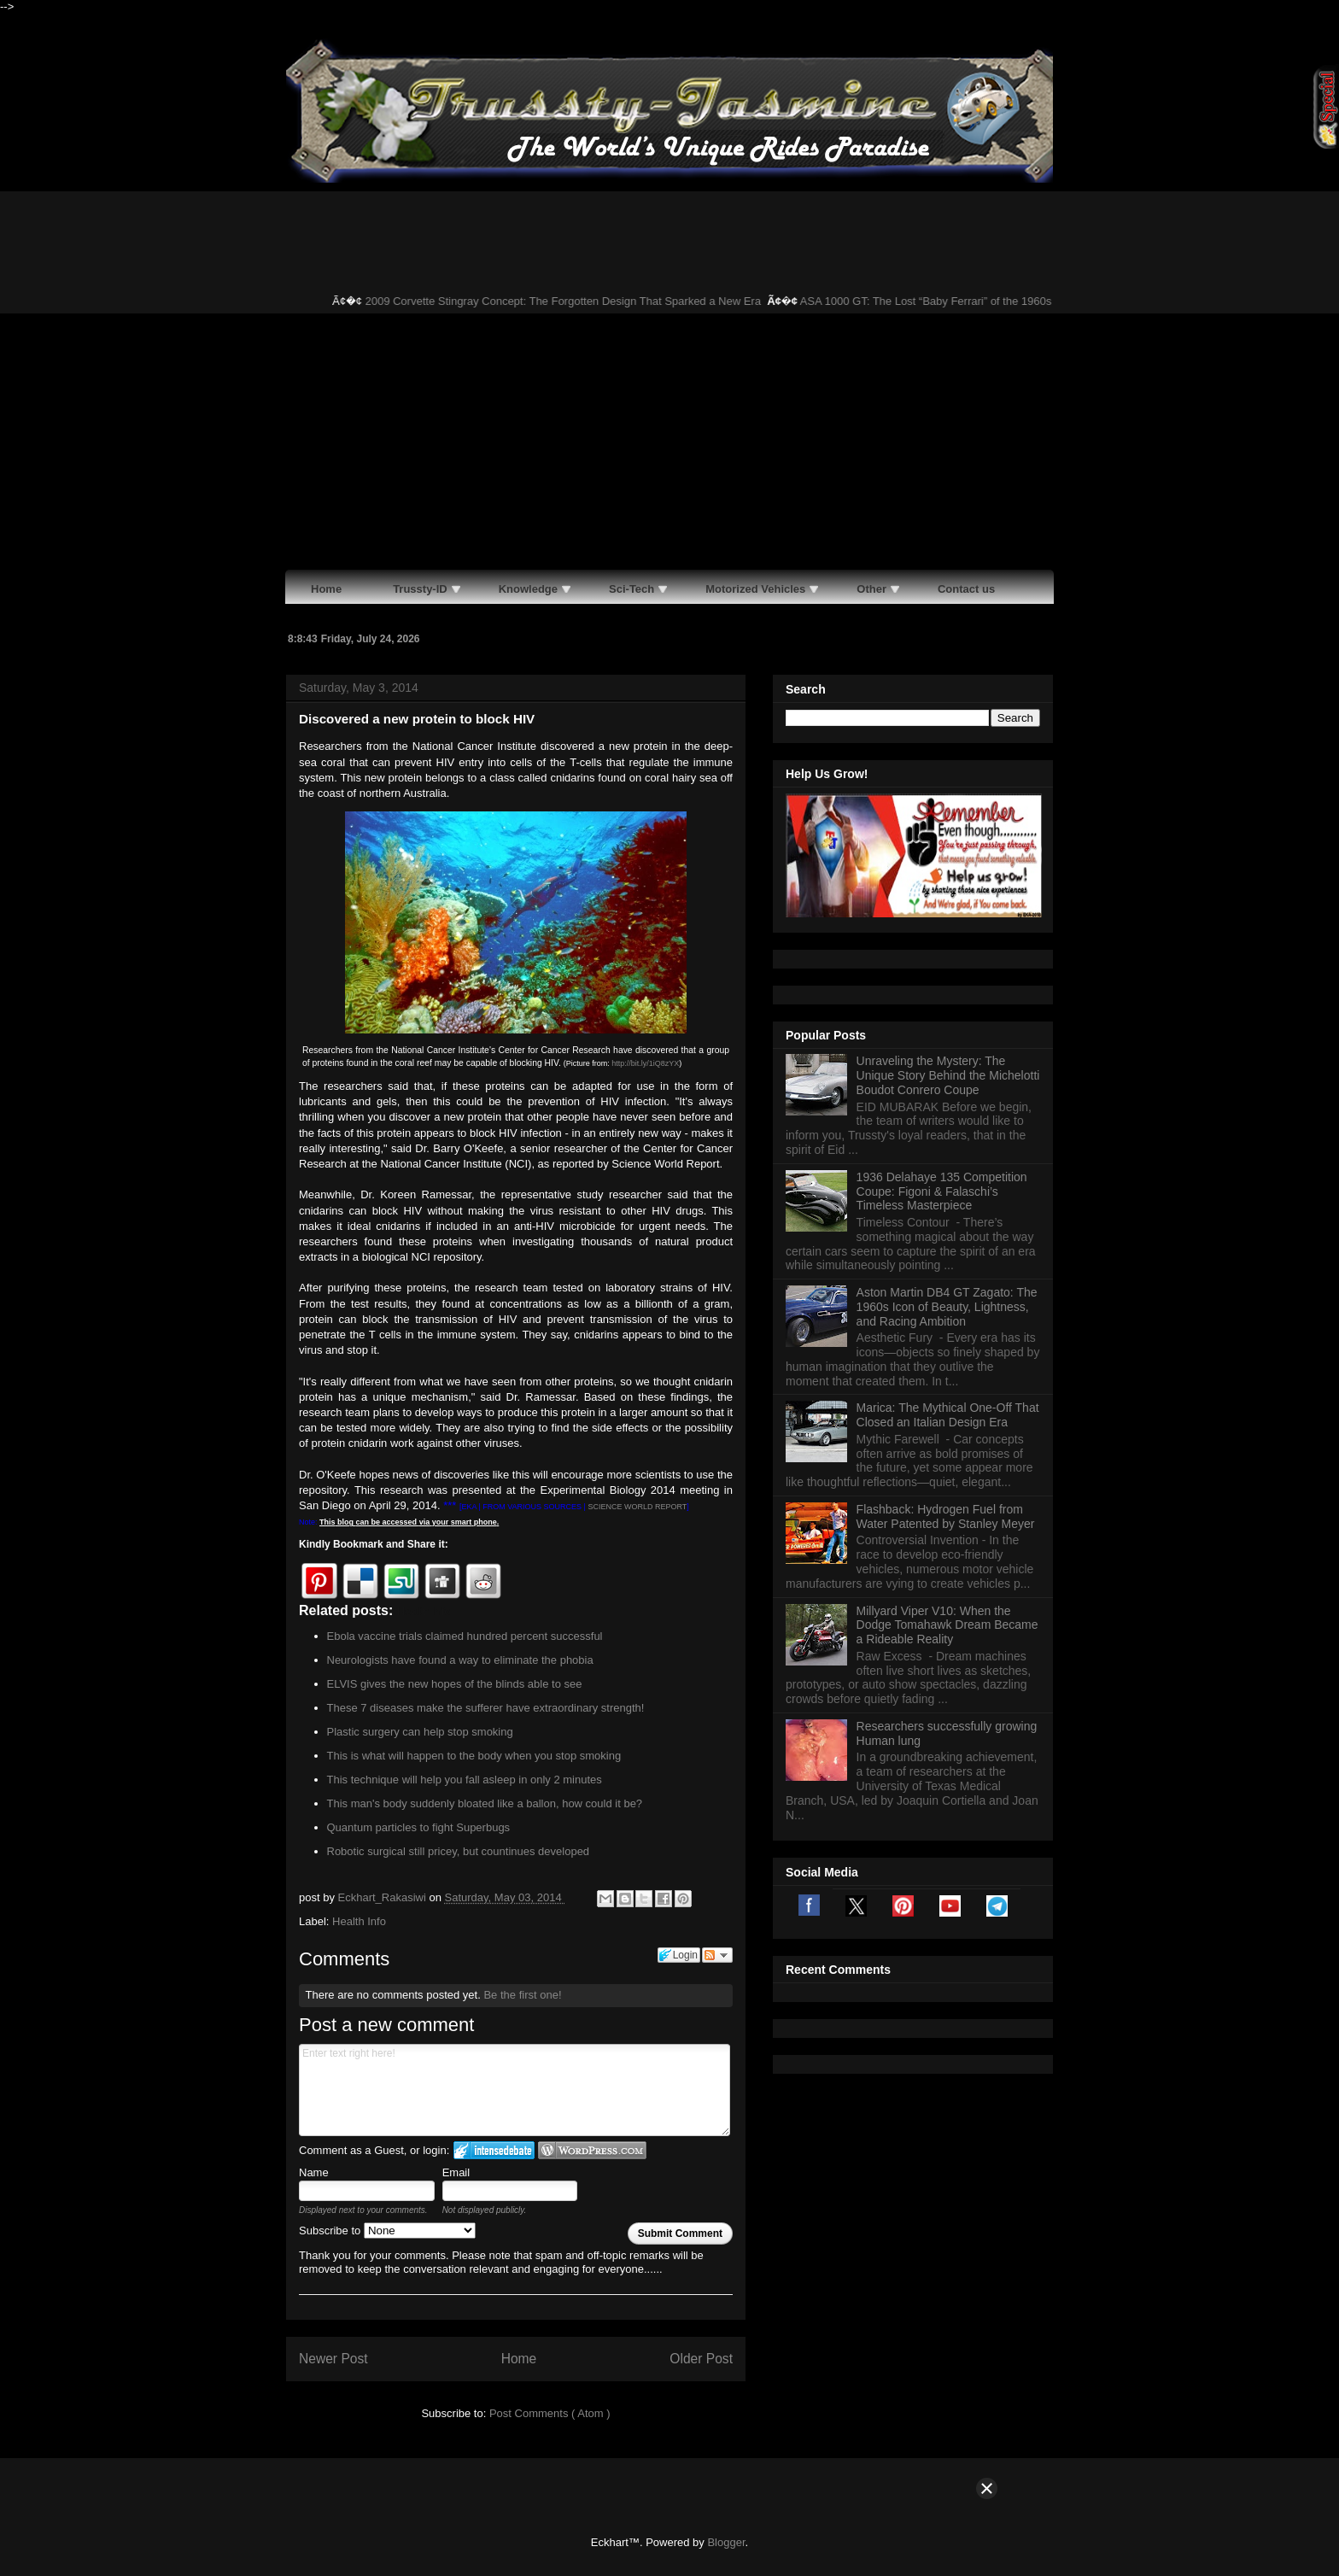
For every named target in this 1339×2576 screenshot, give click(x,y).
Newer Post (333, 2358)
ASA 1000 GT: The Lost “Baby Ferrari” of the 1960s (935, 301)
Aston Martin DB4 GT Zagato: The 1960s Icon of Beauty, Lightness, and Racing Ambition (947, 1306)
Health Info (359, 1921)
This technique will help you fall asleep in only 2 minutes (464, 1779)
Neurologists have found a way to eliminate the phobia (460, 1660)
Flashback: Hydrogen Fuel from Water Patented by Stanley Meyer (946, 1516)
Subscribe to (387, 2230)
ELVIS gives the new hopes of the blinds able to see (454, 1683)
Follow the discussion (717, 1955)
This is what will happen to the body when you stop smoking (474, 1755)
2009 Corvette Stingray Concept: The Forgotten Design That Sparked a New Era (571, 301)
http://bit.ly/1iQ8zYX (645, 1063)
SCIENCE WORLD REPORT (637, 1506)
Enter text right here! (514, 2090)
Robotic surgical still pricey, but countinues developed (458, 1851)
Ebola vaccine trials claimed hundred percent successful (465, 1636)
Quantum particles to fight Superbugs (419, 1827)
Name (314, 2172)
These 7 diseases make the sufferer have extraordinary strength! (486, 1707)
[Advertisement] (669, 441)
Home (519, 2358)
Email (456, 2172)
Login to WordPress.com (592, 2150)
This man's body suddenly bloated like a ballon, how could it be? (485, 1803)
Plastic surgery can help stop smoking (420, 1731)
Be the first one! (522, 1994)
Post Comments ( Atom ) (550, 2413)
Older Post (701, 2358)
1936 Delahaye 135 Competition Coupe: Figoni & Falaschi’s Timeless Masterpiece (942, 1191)
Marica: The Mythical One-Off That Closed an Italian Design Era (948, 1415)
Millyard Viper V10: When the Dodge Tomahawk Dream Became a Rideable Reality (947, 1625)
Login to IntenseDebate (494, 2150)
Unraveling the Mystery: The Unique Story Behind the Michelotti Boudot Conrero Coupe (948, 1075)
